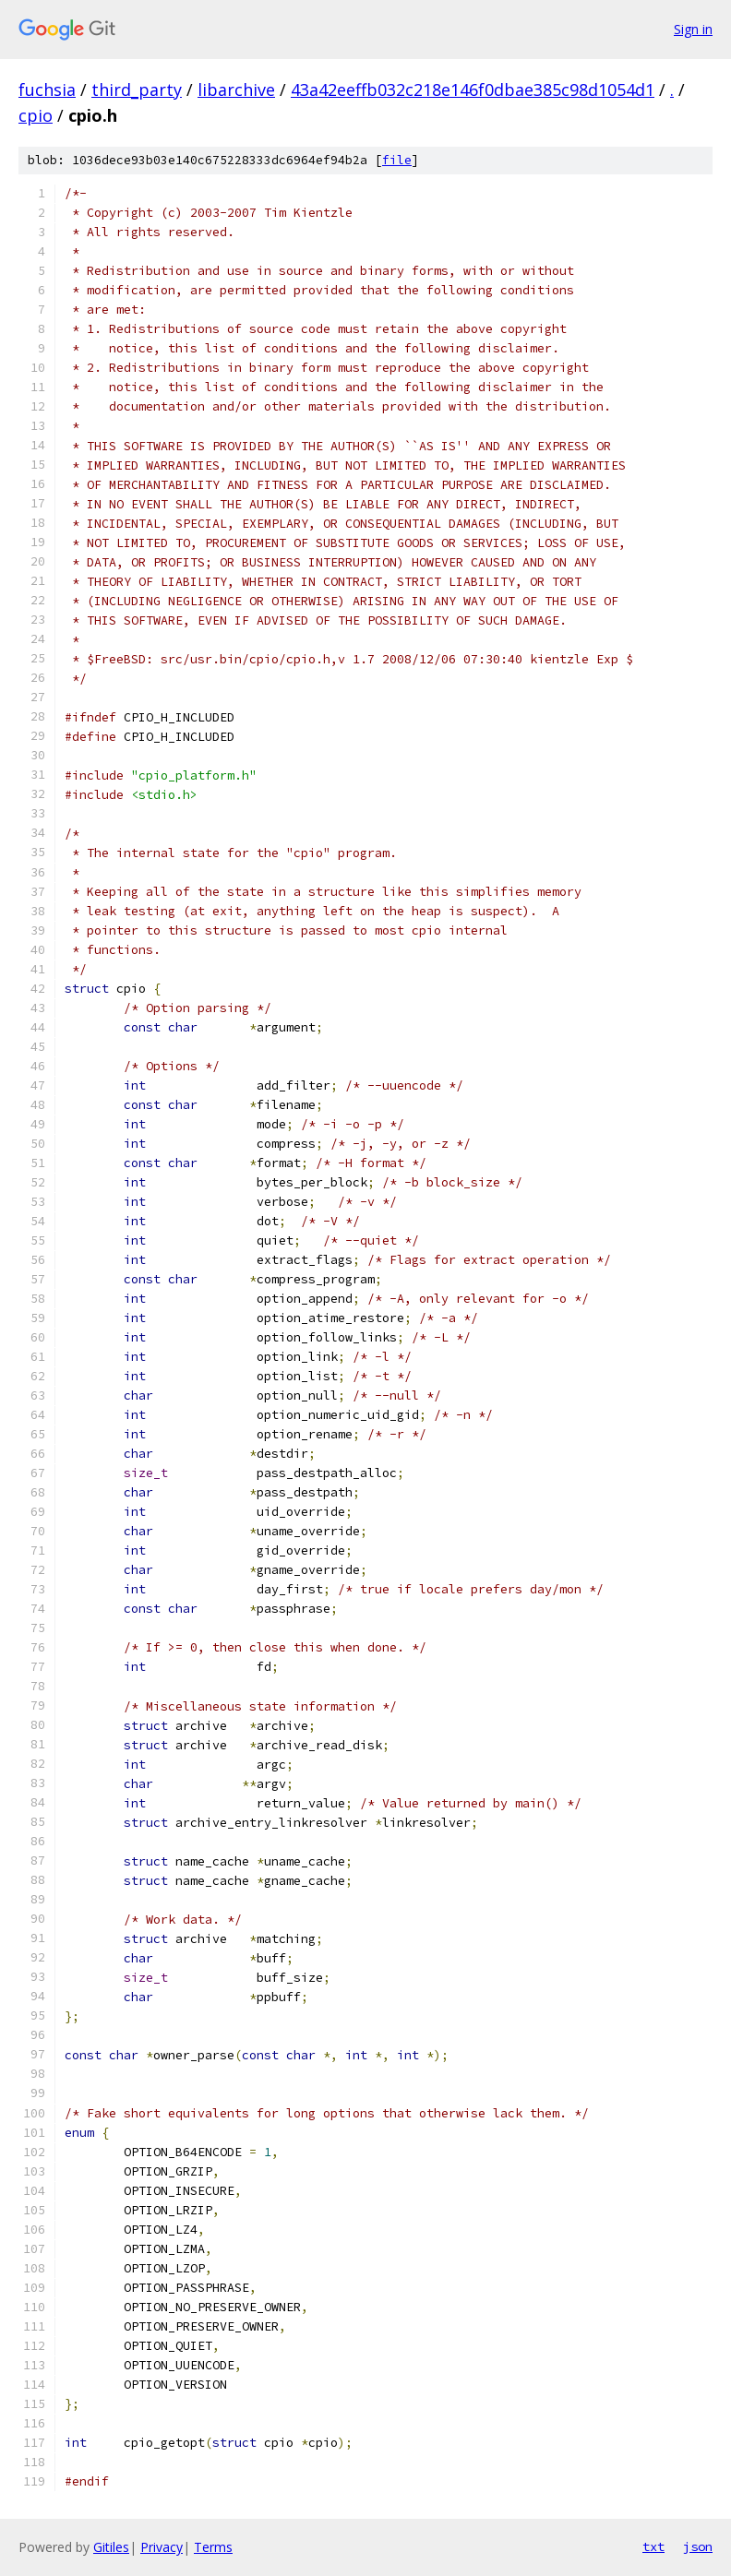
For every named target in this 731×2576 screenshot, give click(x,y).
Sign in (693, 29)
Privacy (161, 2547)
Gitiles (111, 2547)
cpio (35, 115)
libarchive (236, 89)
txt (653, 2546)
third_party (136, 89)
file (397, 160)
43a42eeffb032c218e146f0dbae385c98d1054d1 (472, 89)
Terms (213, 2547)
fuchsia (47, 89)
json (698, 2546)
